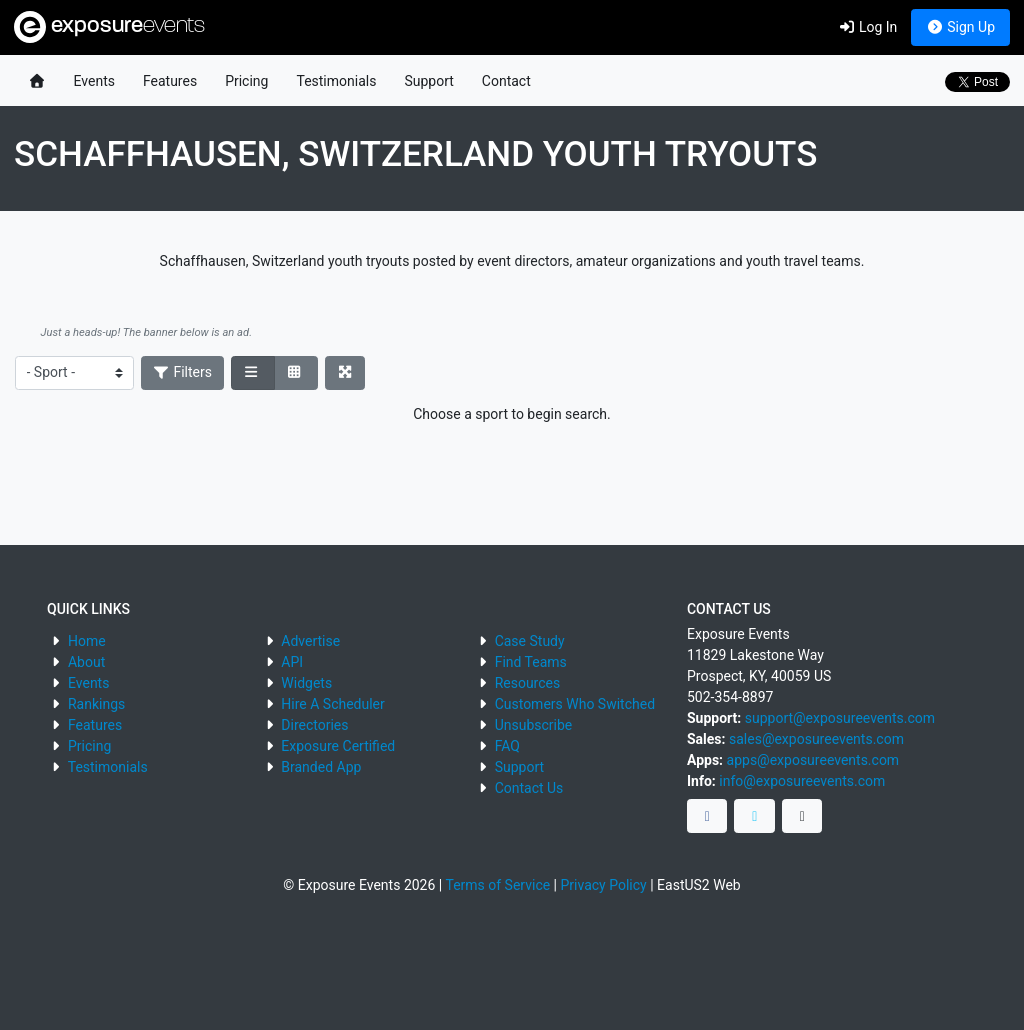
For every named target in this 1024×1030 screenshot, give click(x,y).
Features (170, 81)
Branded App (321, 767)
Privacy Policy (604, 885)
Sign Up (960, 27)
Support (428, 81)
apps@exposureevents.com (813, 760)
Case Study (530, 641)
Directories (314, 725)
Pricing (246, 81)
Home (87, 641)
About (86, 662)
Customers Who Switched (575, 704)
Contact (506, 81)
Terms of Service (497, 885)
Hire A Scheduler (332, 704)
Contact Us (529, 788)
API (292, 662)
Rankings (96, 704)
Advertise (310, 641)
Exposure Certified (338, 746)
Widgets (306, 683)
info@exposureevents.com (802, 781)
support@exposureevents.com (840, 718)
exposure (109, 27)
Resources (528, 683)
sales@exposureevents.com (816, 739)
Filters (183, 372)
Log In (867, 27)
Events (94, 81)
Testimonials (336, 81)
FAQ (507, 746)
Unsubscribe (534, 725)
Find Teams (531, 662)
